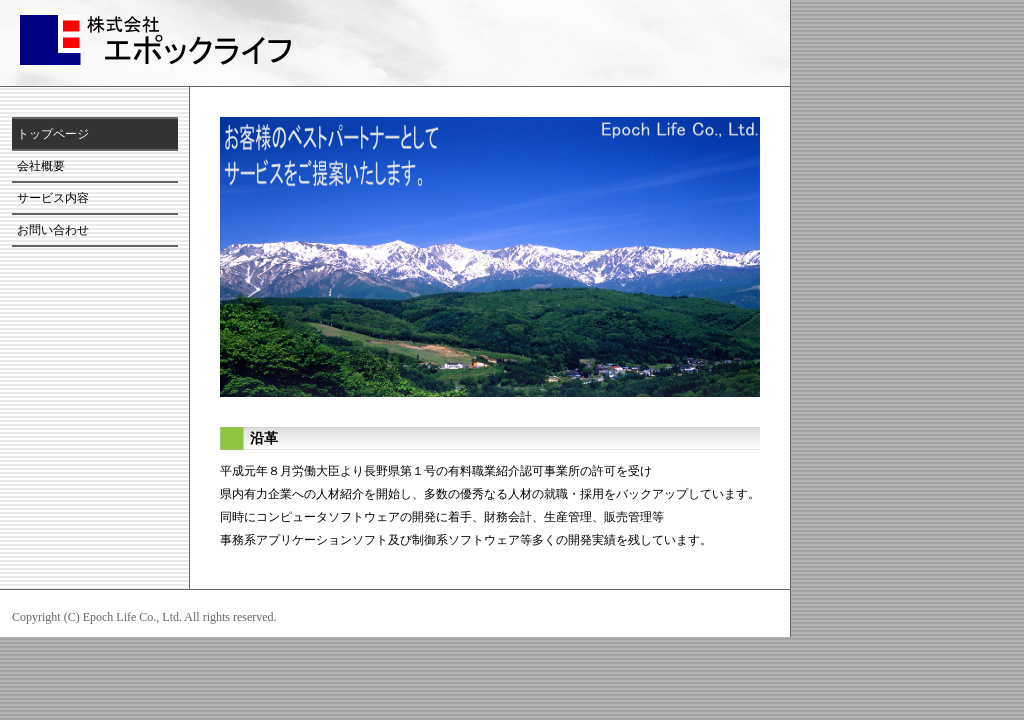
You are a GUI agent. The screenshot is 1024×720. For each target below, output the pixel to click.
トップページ (53, 134)
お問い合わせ (53, 230)
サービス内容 (53, 198)
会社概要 (41, 166)
